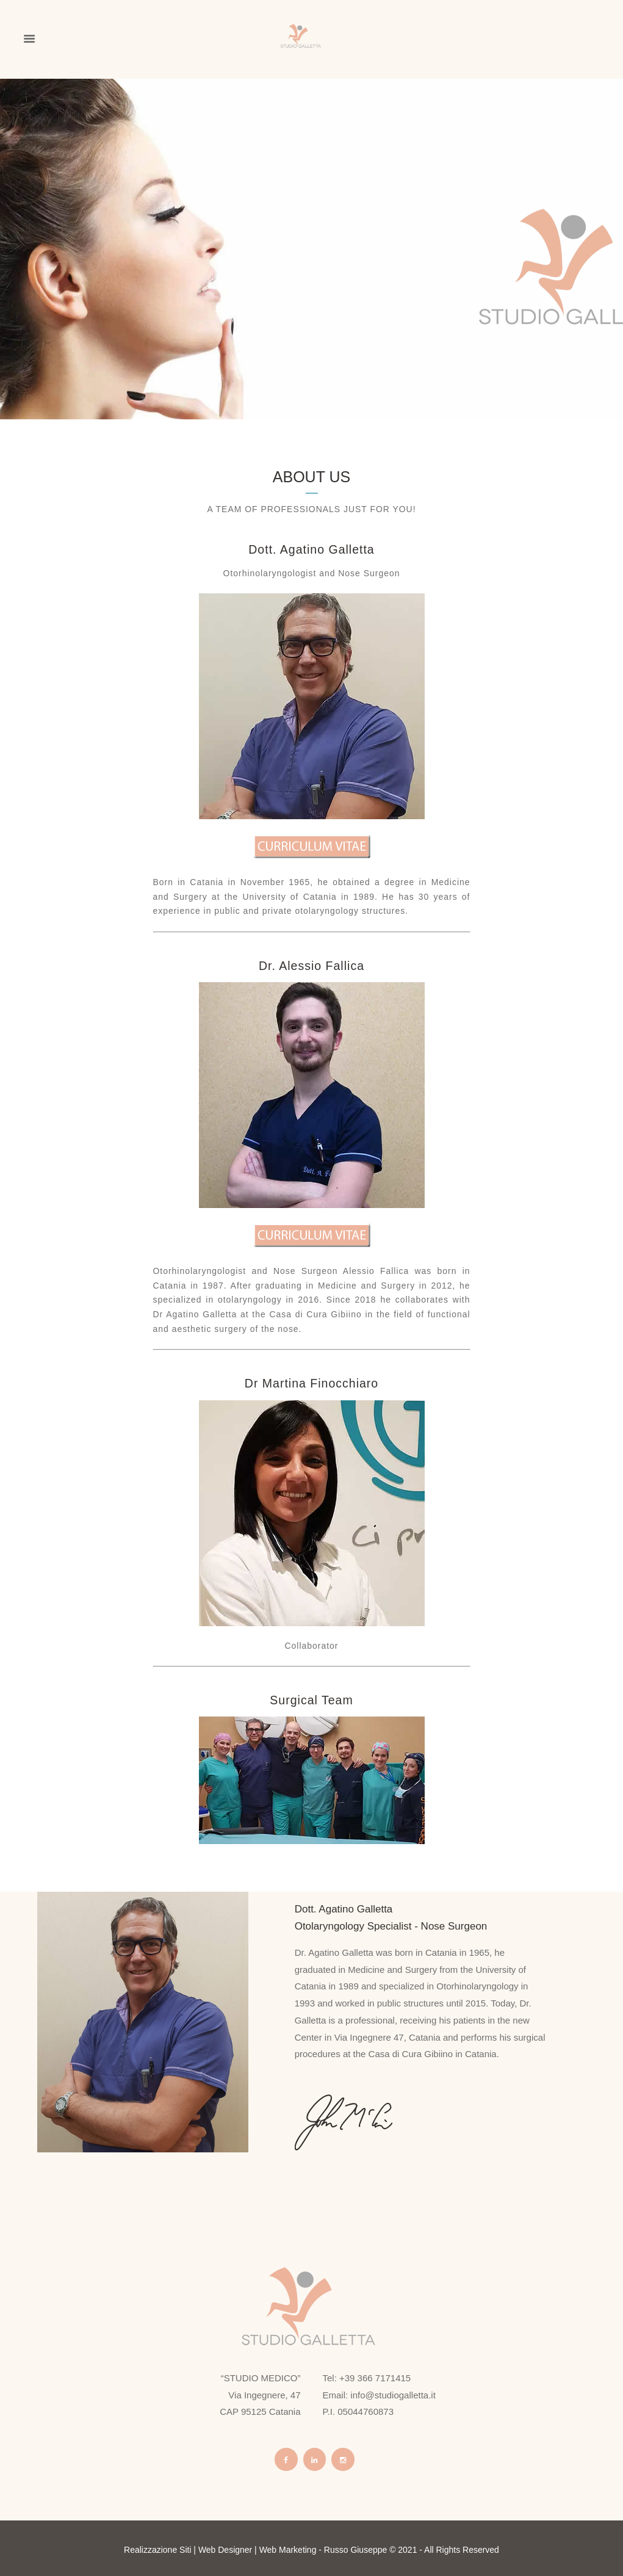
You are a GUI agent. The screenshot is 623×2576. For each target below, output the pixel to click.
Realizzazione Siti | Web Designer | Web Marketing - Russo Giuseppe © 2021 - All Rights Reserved (311, 2550)
